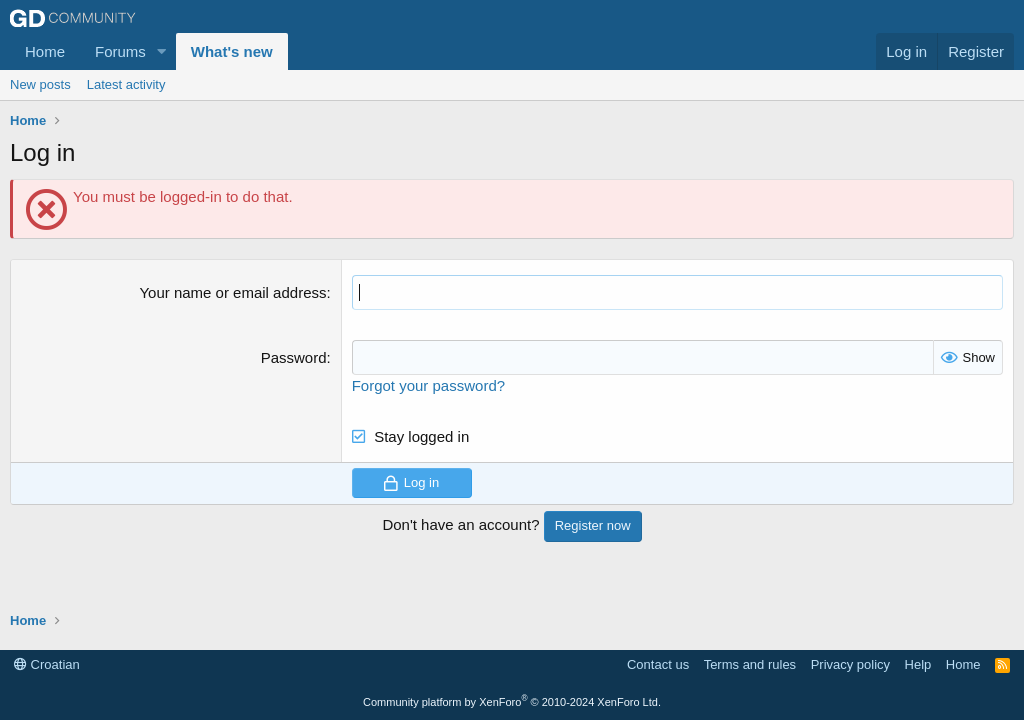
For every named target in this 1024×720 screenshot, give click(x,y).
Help (918, 664)
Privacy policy (850, 664)
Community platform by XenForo (512, 702)
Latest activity (126, 84)
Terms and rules (750, 664)
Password (294, 357)
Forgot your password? (428, 385)
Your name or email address (232, 292)
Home (45, 51)
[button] (162, 51)
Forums (120, 51)
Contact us (658, 664)
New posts (40, 84)
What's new (232, 51)
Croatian (47, 664)
